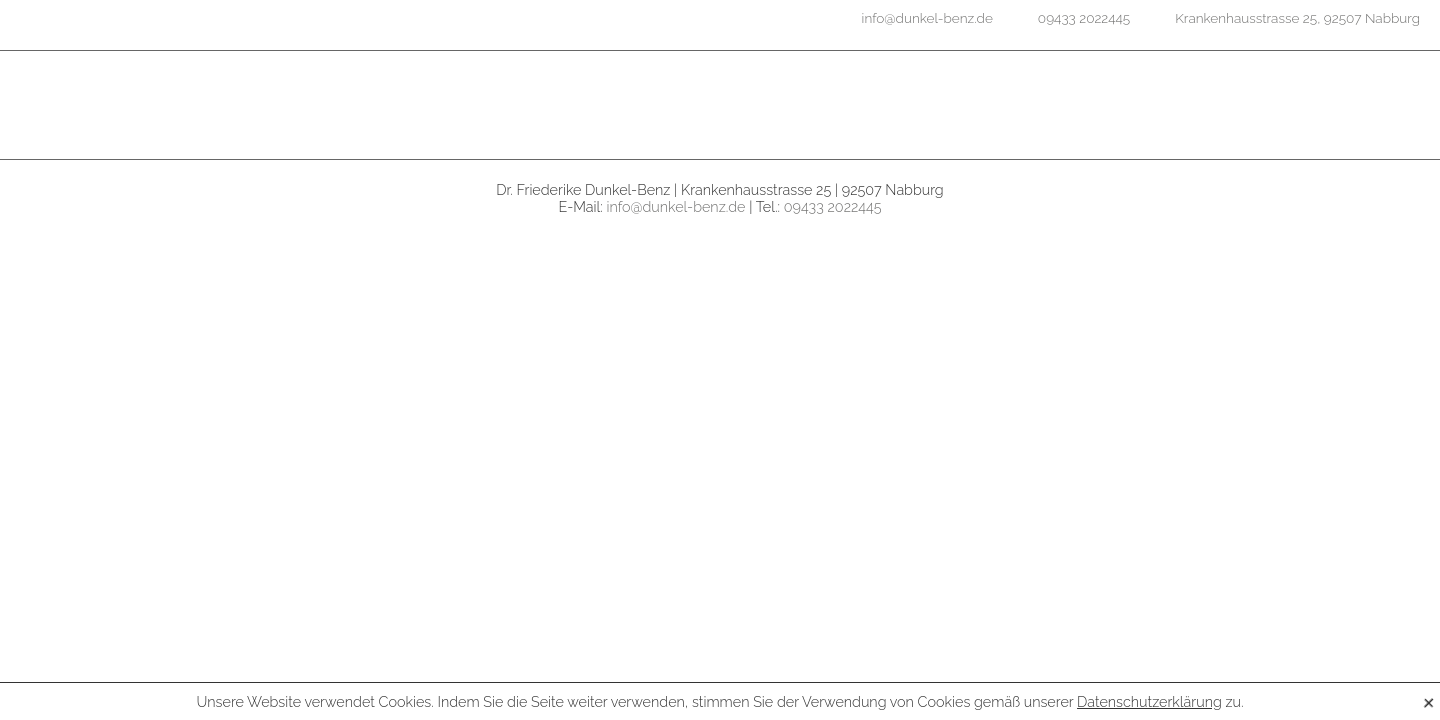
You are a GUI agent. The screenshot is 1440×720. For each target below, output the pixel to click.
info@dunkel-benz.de (676, 206)
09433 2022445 (833, 206)
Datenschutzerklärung (1149, 701)
